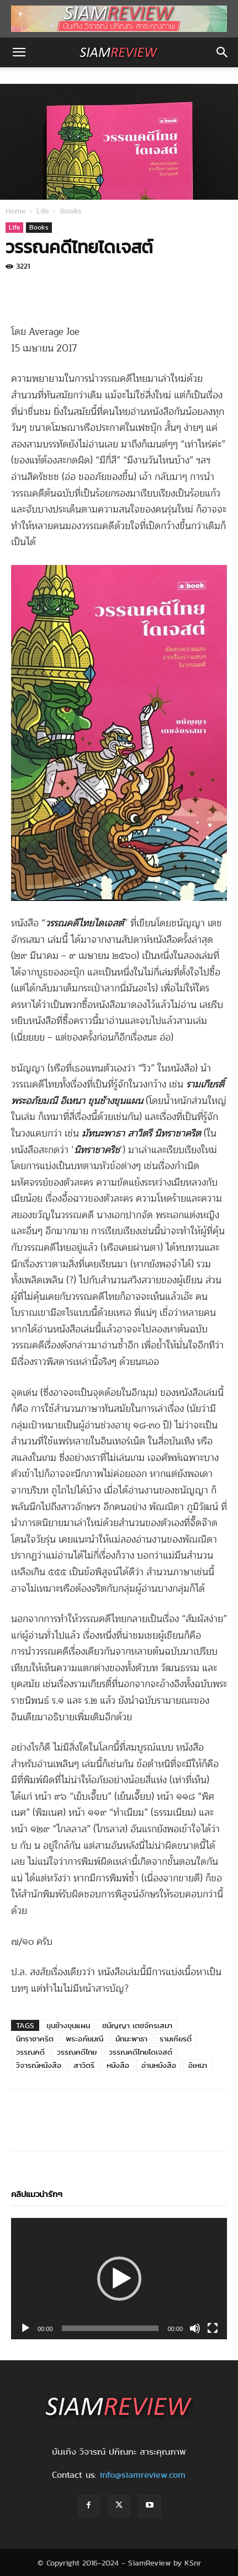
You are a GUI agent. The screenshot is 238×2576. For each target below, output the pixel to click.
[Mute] (194, 2328)
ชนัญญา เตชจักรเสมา (137, 2025)
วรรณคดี (30, 2051)
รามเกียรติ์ (176, 2038)
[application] (119, 2278)
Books (71, 210)
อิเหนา (197, 2065)
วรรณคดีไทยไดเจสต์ (140, 2051)
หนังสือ (118, 2065)
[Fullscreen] (212, 2328)
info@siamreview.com (142, 2474)
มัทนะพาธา (131, 2038)
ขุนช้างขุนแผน (68, 2025)
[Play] (25, 2328)
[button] (18, 52)
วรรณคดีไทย (77, 2051)
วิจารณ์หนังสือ (38, 2065)
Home (16, 210)
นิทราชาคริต (35, 2038)
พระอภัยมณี (84, 2038)
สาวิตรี (83, 2065)
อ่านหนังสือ (158, 2065)
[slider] (110, 2328)
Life (42, 210)
